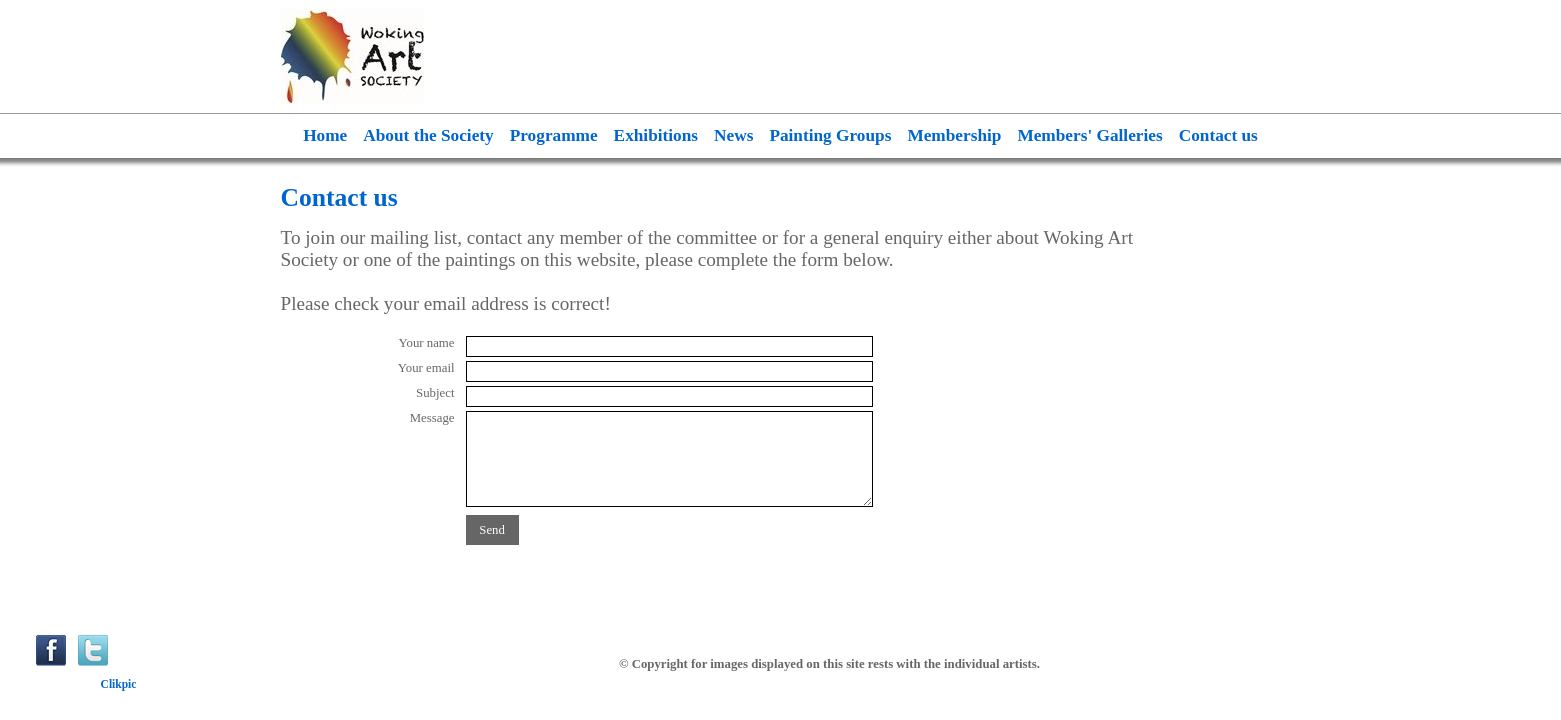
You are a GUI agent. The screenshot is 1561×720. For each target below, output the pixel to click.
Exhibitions (656, 135)
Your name (427, 343)
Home (325, 135)
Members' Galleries (1089, 135)
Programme (554, 135)
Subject (435, 393)
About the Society (428, 135)
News (733, 135)
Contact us (1218, 135)
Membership (954, 135)
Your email (426, 368)
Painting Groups (830, 135)
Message (432, 418)
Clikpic (119, 684)
